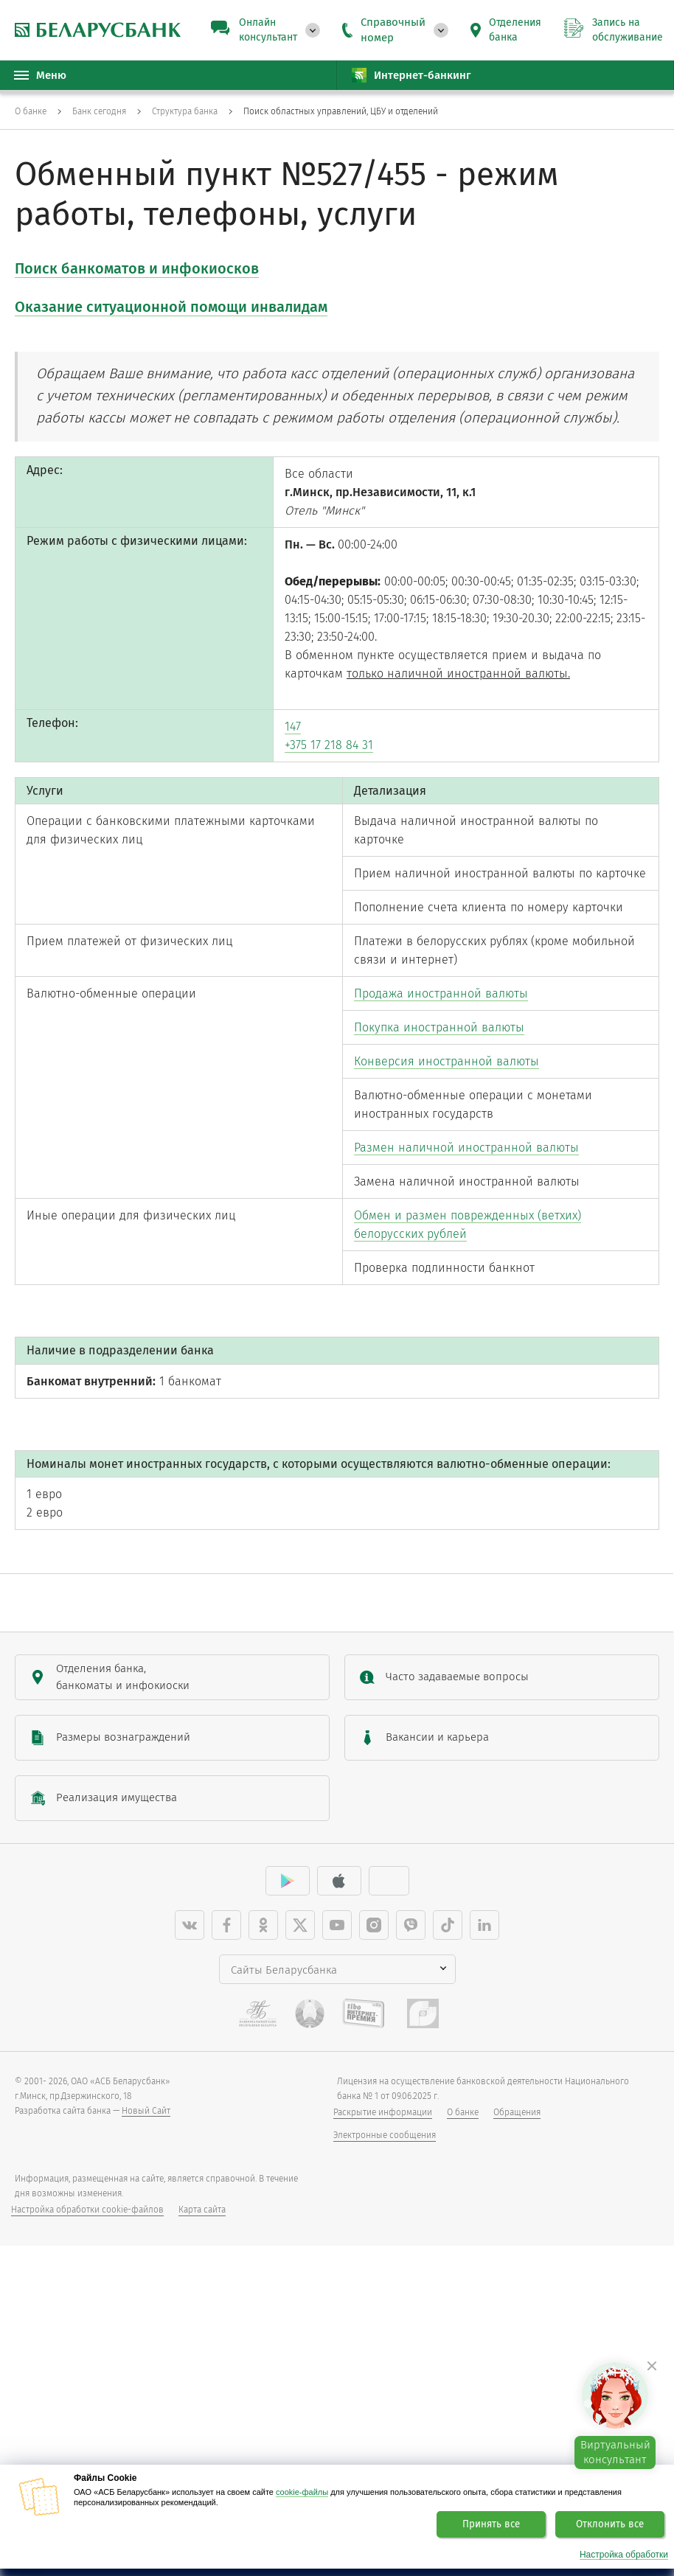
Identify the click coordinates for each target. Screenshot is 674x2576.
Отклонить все (610, 2524)
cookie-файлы (302, 2492)
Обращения (517, 2310)
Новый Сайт (146, 2308)
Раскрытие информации (382, 2310)
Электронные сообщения (384, 2333)
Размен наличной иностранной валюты (480, 1288)
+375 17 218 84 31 (333, 793)
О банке (463, 2310)
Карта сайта (202, 2407)
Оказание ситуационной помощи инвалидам (171, 307)
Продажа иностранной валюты (452, 1115)
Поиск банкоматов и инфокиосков (137, 268)
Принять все (491, 2524)
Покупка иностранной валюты (449, 1153)
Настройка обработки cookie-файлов (87, 2407)
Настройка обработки (624, 2555)
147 (294, 771)
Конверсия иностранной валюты (457, 1191)
